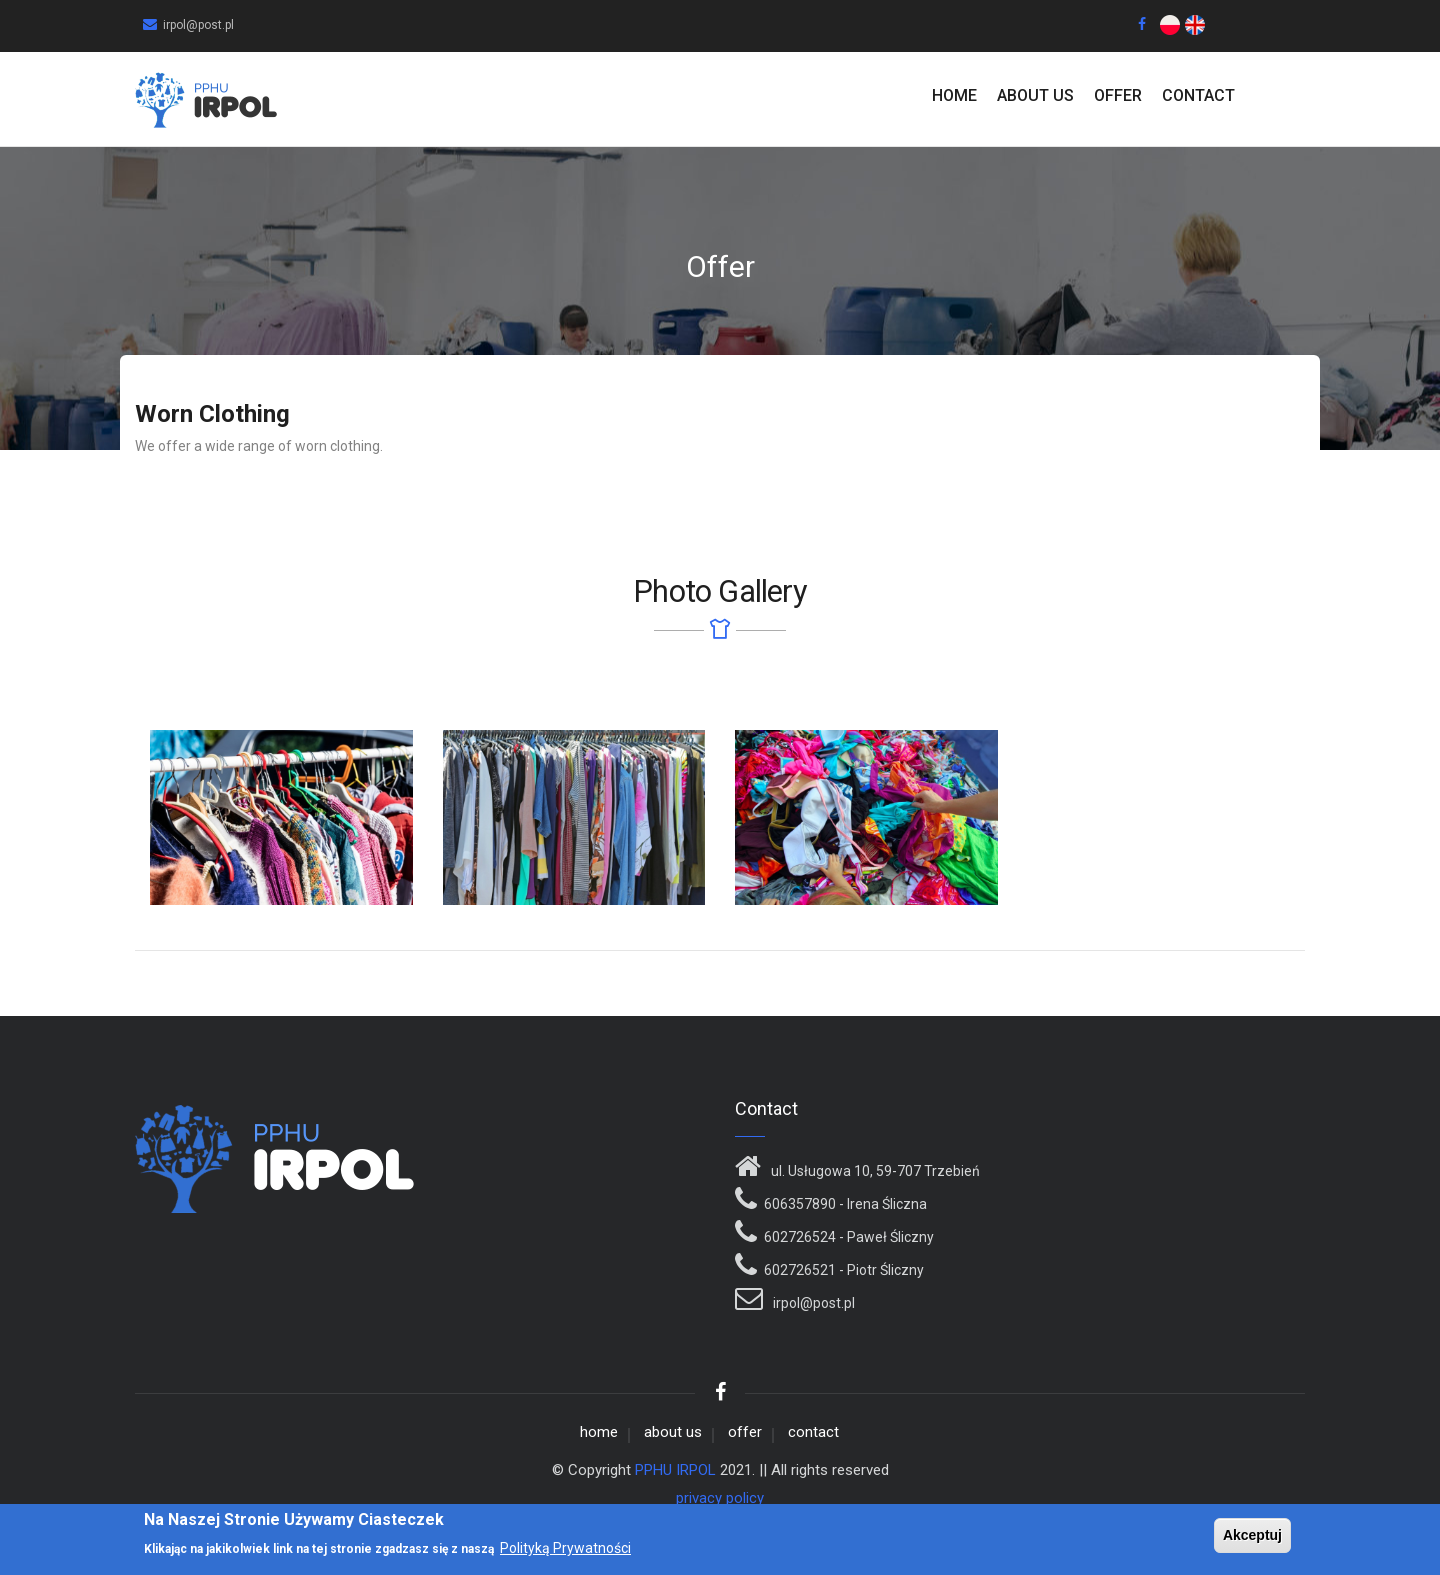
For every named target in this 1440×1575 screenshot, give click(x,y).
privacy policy (720, 1498)
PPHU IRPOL (675, 1470)
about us (1035, 95)
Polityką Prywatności (565, 1550)
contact (1198, 95)
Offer (1118, 95)
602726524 (800, 1237)
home (954, 95)
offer (745, 1432)
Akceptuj (1252, 1537)
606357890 (800, 1204)
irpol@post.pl (812, 1303)
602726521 (800, 1270)
